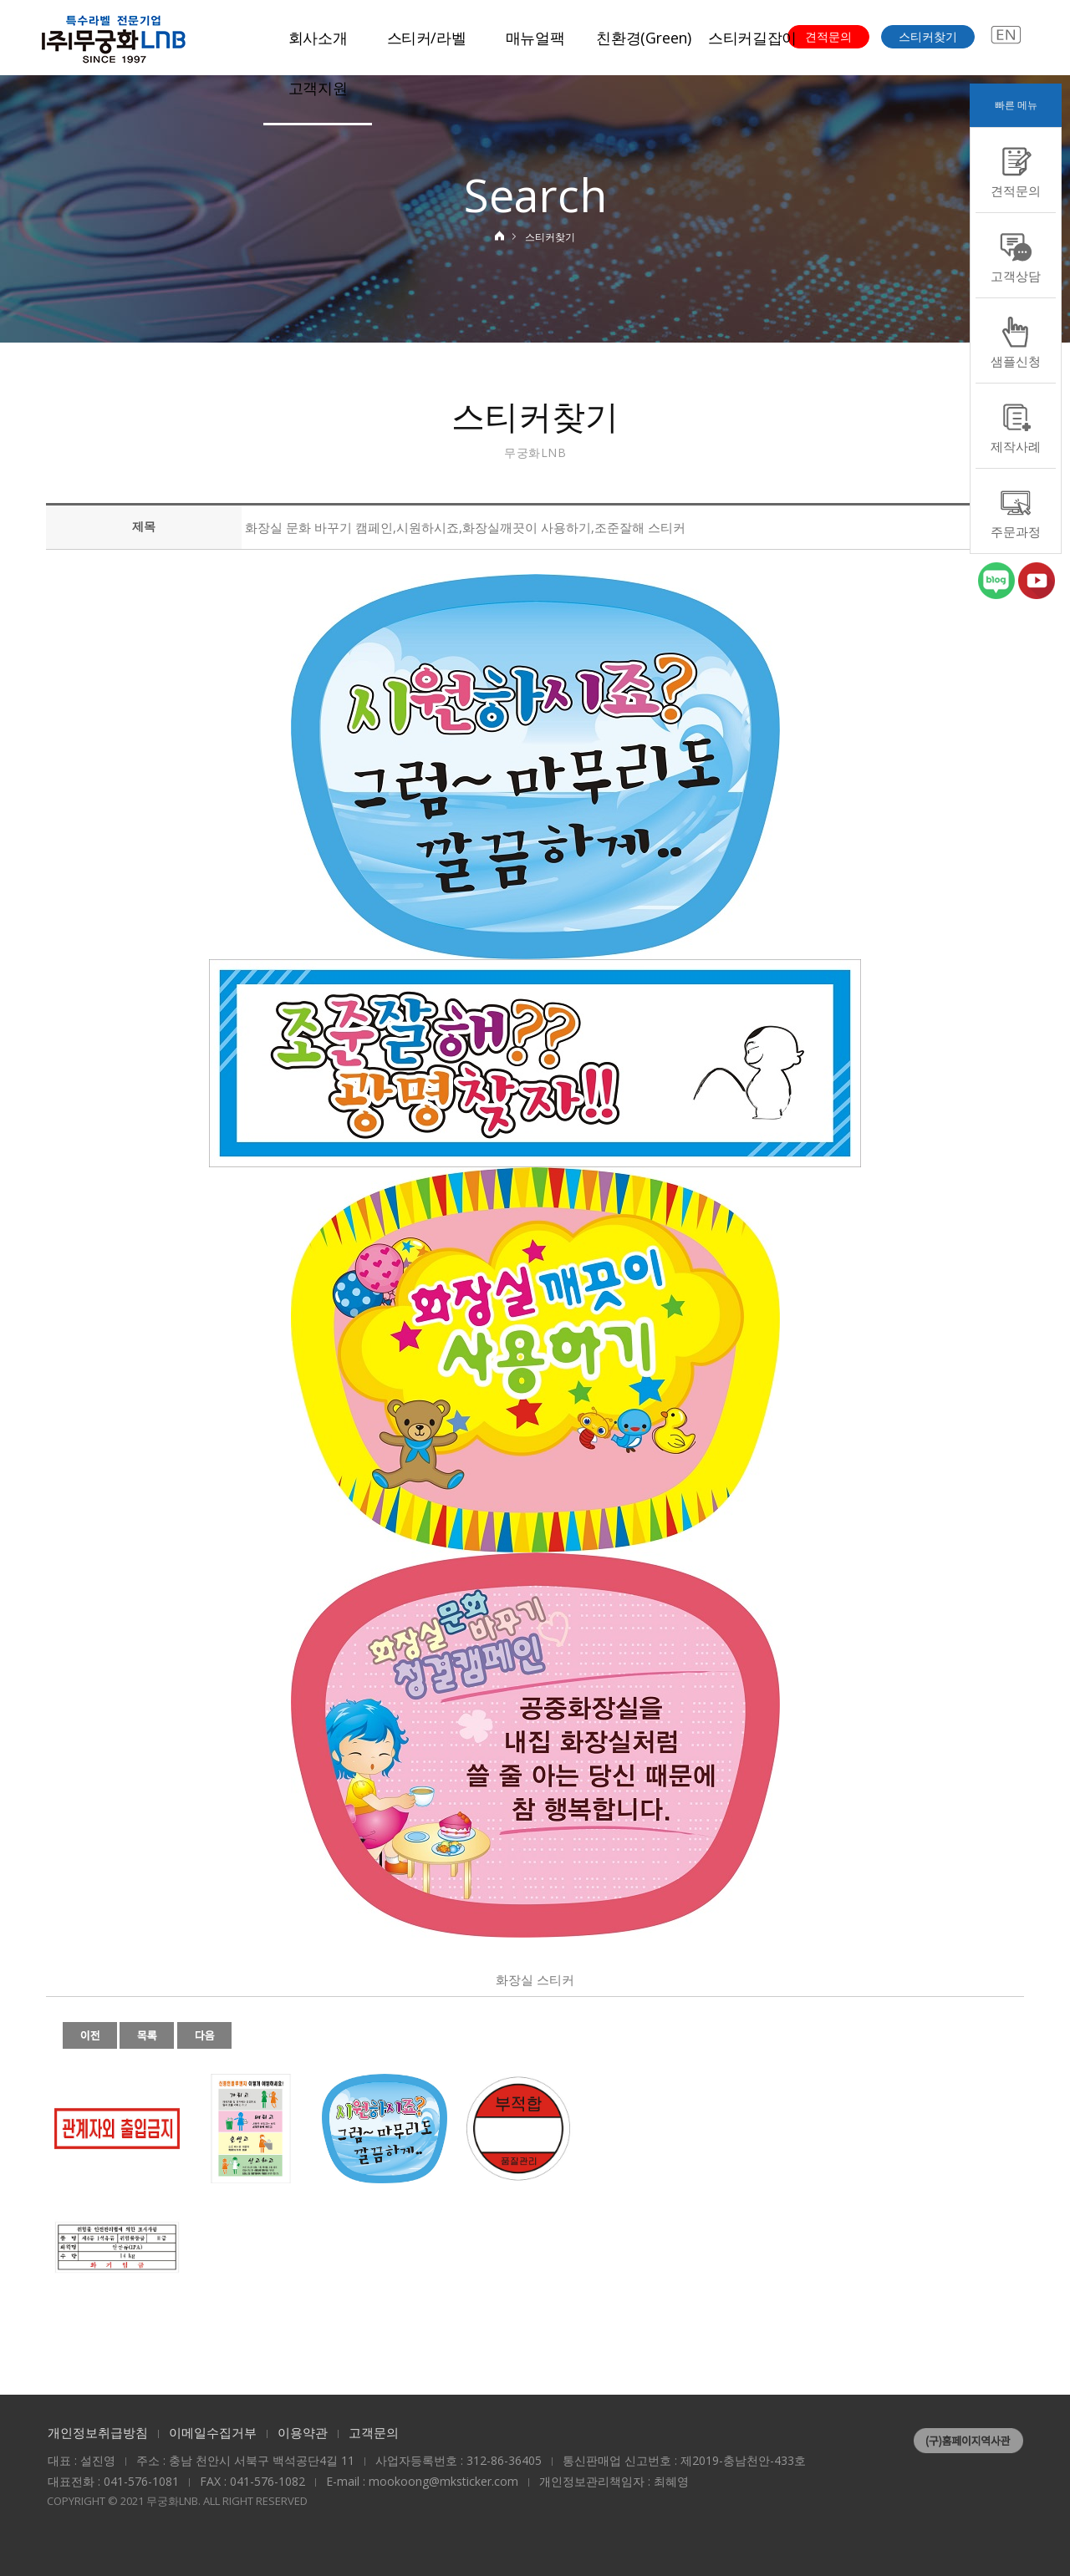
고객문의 (374, 2432)
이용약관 (303, 2432)
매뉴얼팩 (535, 38)
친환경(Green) (643, 38)
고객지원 (318, 88)
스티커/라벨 (426, 38)
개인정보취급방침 (98, 2432)
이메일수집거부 (213, 2432)
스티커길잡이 (752, 38)
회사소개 (318, 38)
